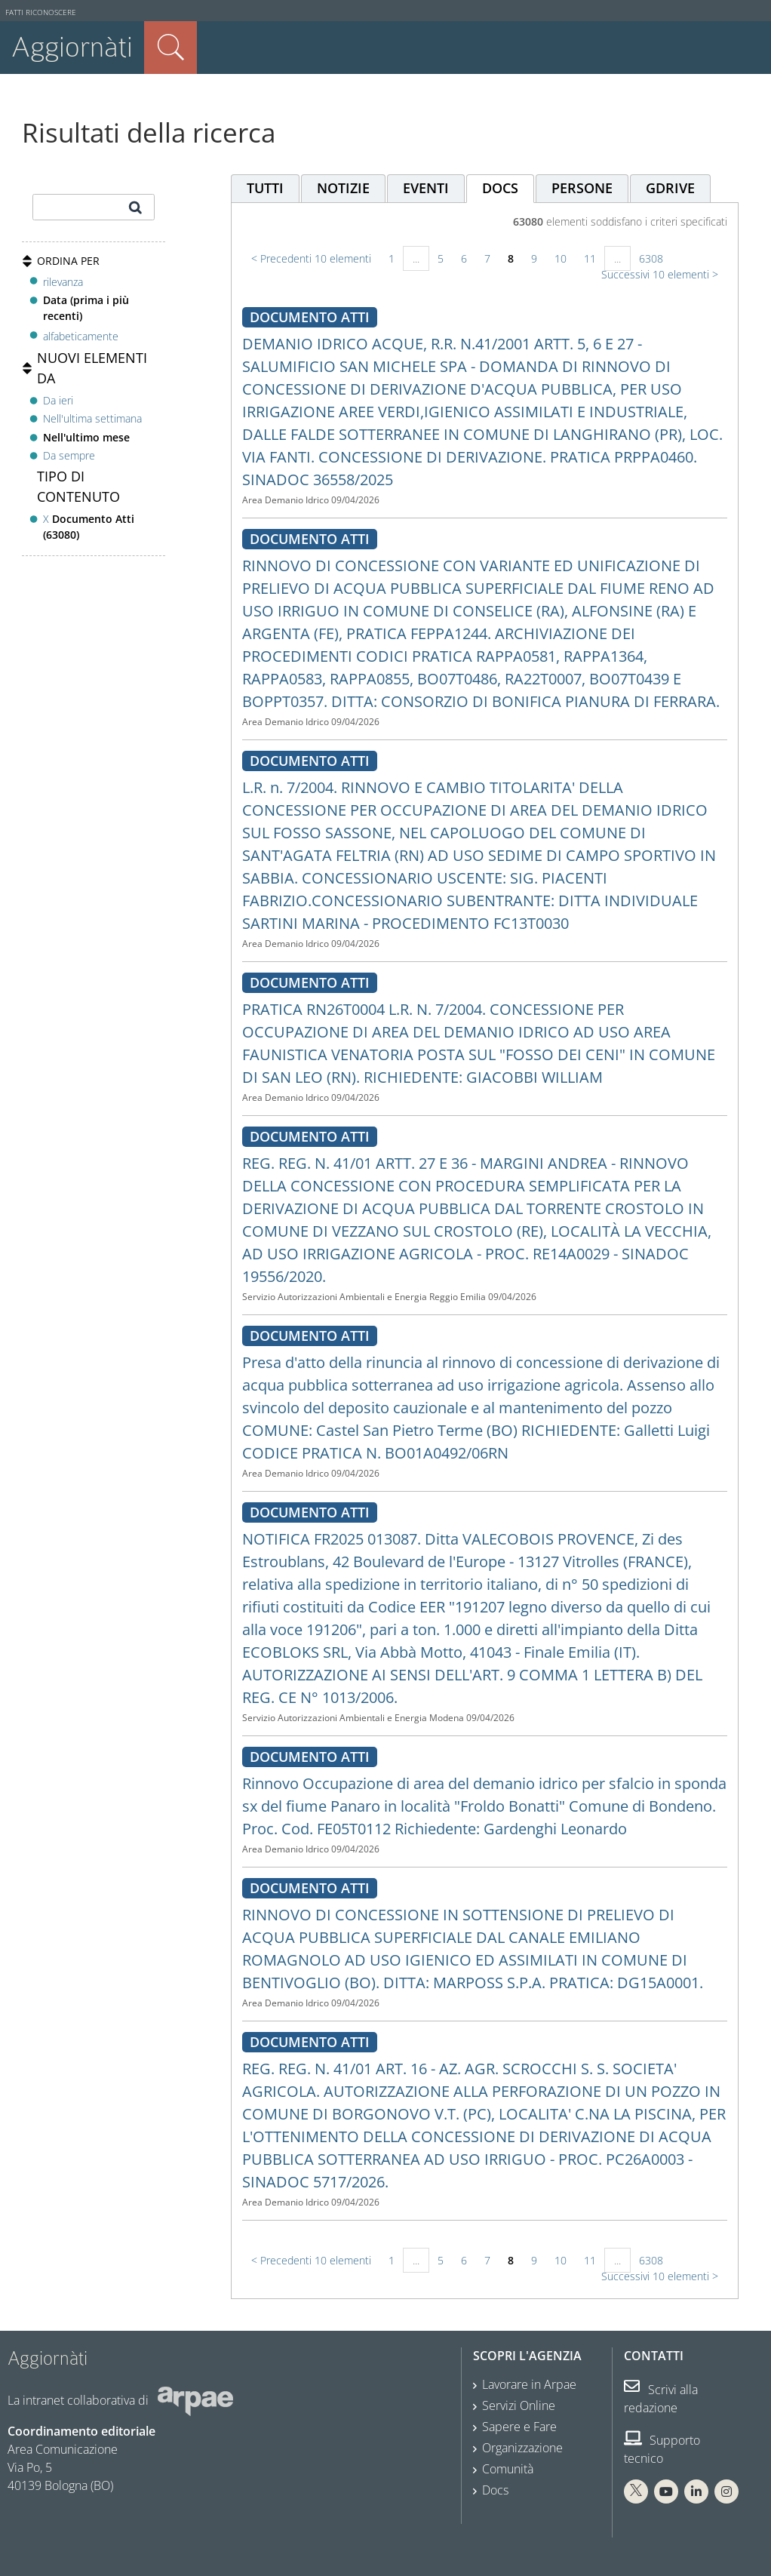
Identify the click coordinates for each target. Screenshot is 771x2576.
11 (590, 258)
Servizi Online (518, 2405)
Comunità (507, 2469)
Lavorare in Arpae (529, 2384)
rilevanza (63, 282)
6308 (651, 258)
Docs (495, 2490)
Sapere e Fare (519, 2426)
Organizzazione (522, 2447)
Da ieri (58, 400)
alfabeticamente (80, 336)
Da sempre (69, 455)
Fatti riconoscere (40, 12)
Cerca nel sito (170, 47)
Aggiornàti (72, 47)
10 (560, 258)
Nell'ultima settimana (92, 418)
